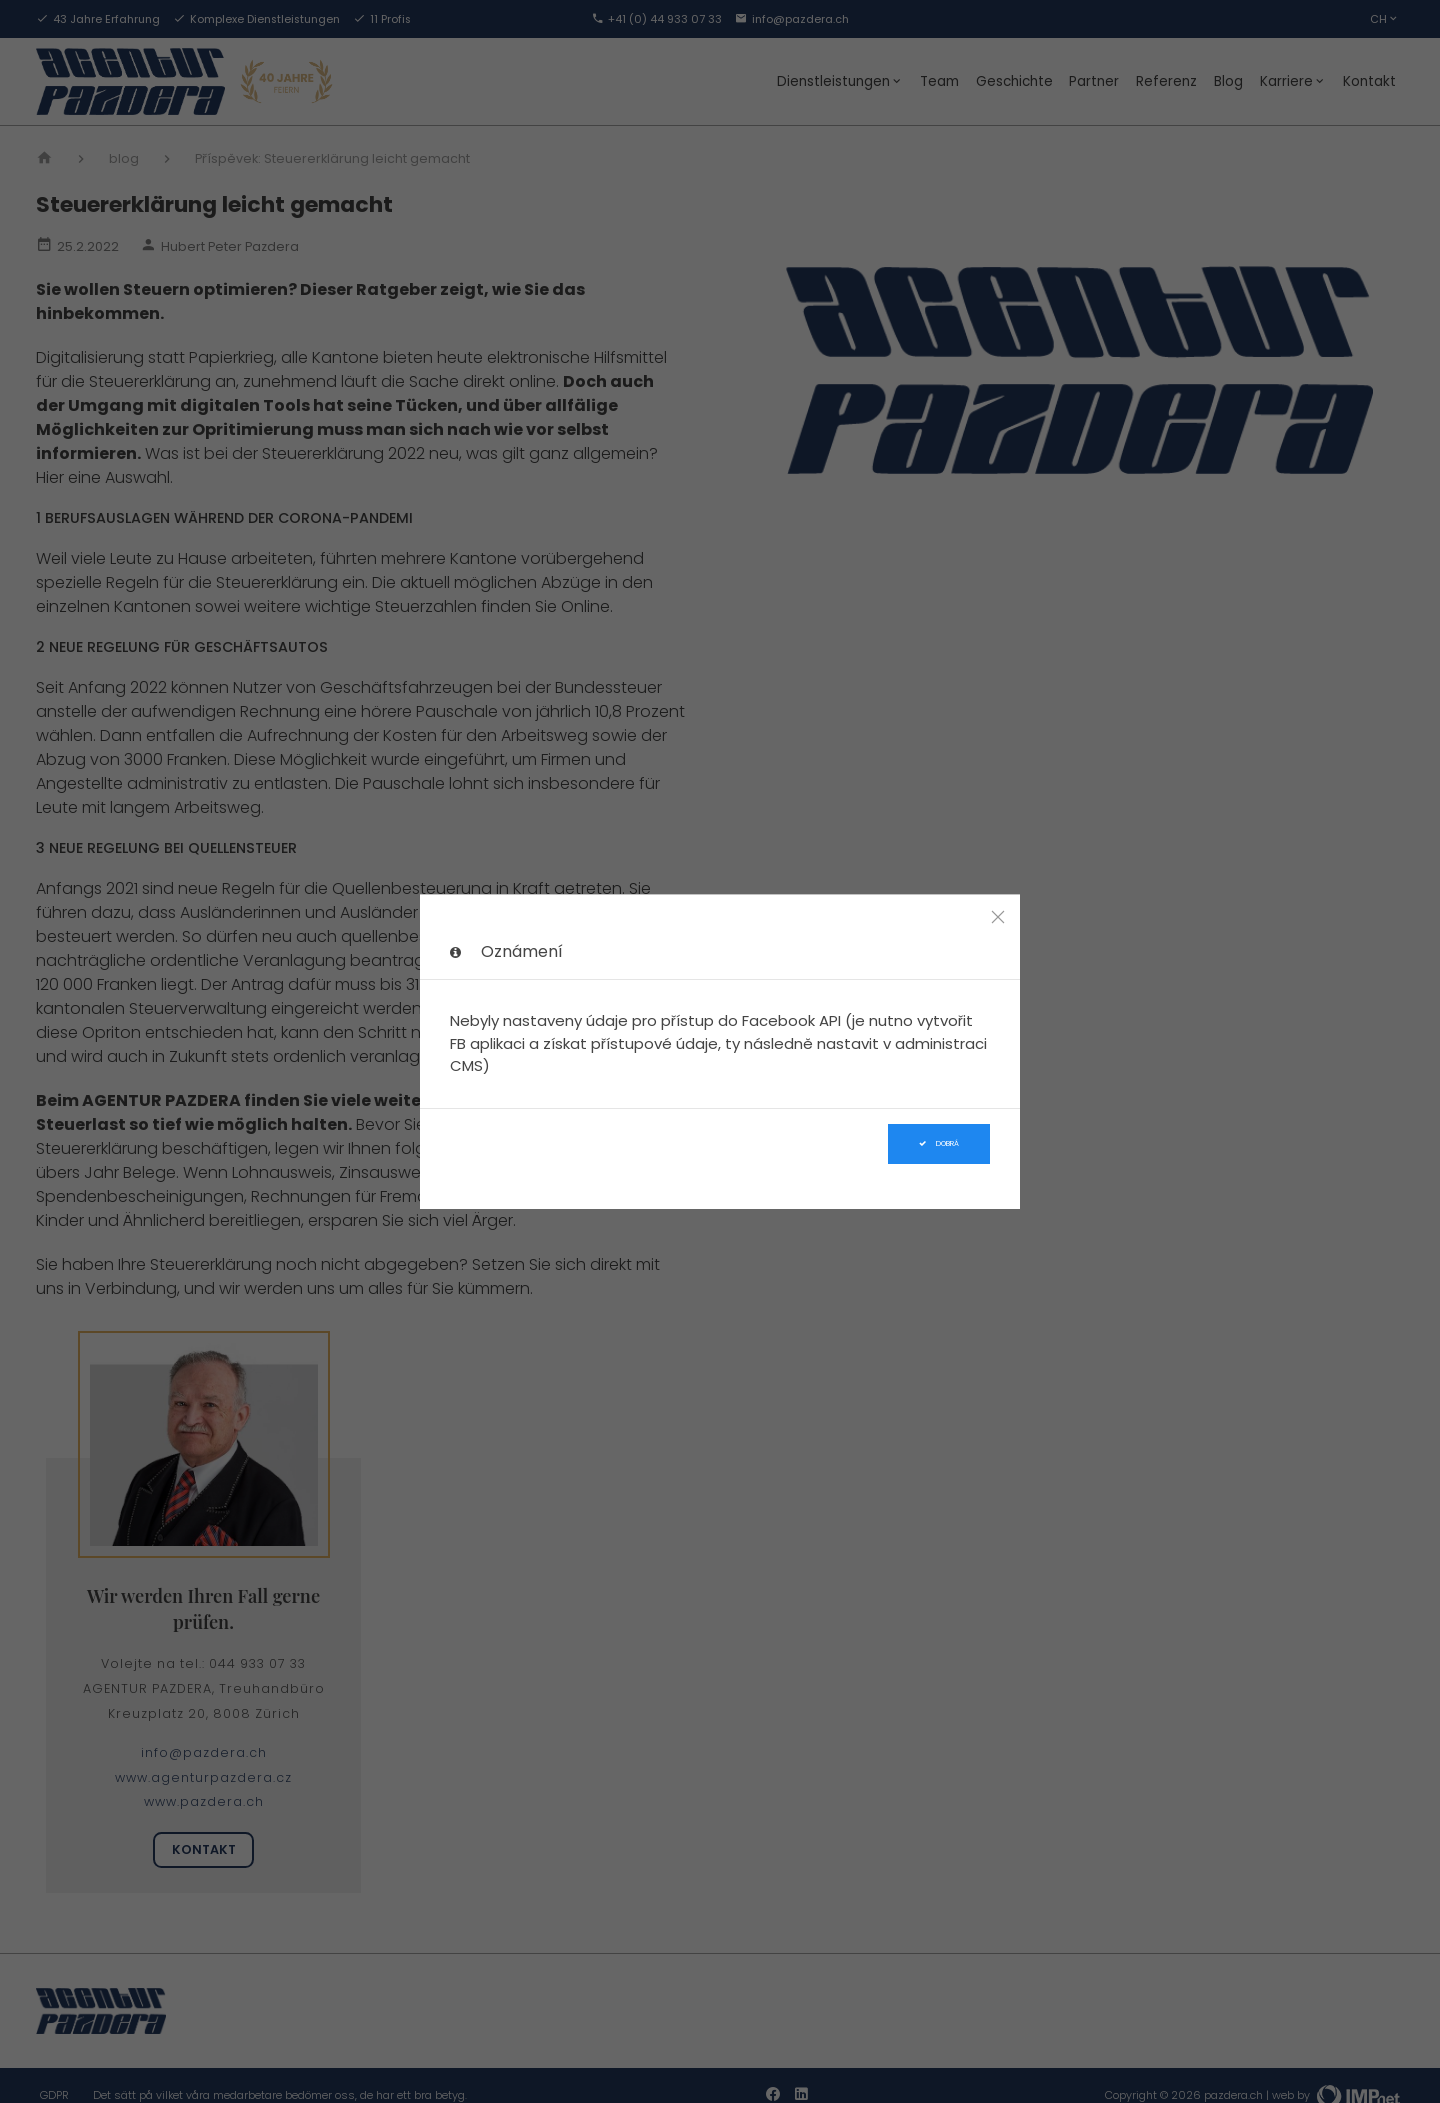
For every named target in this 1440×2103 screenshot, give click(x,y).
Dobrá (939, 1143)
